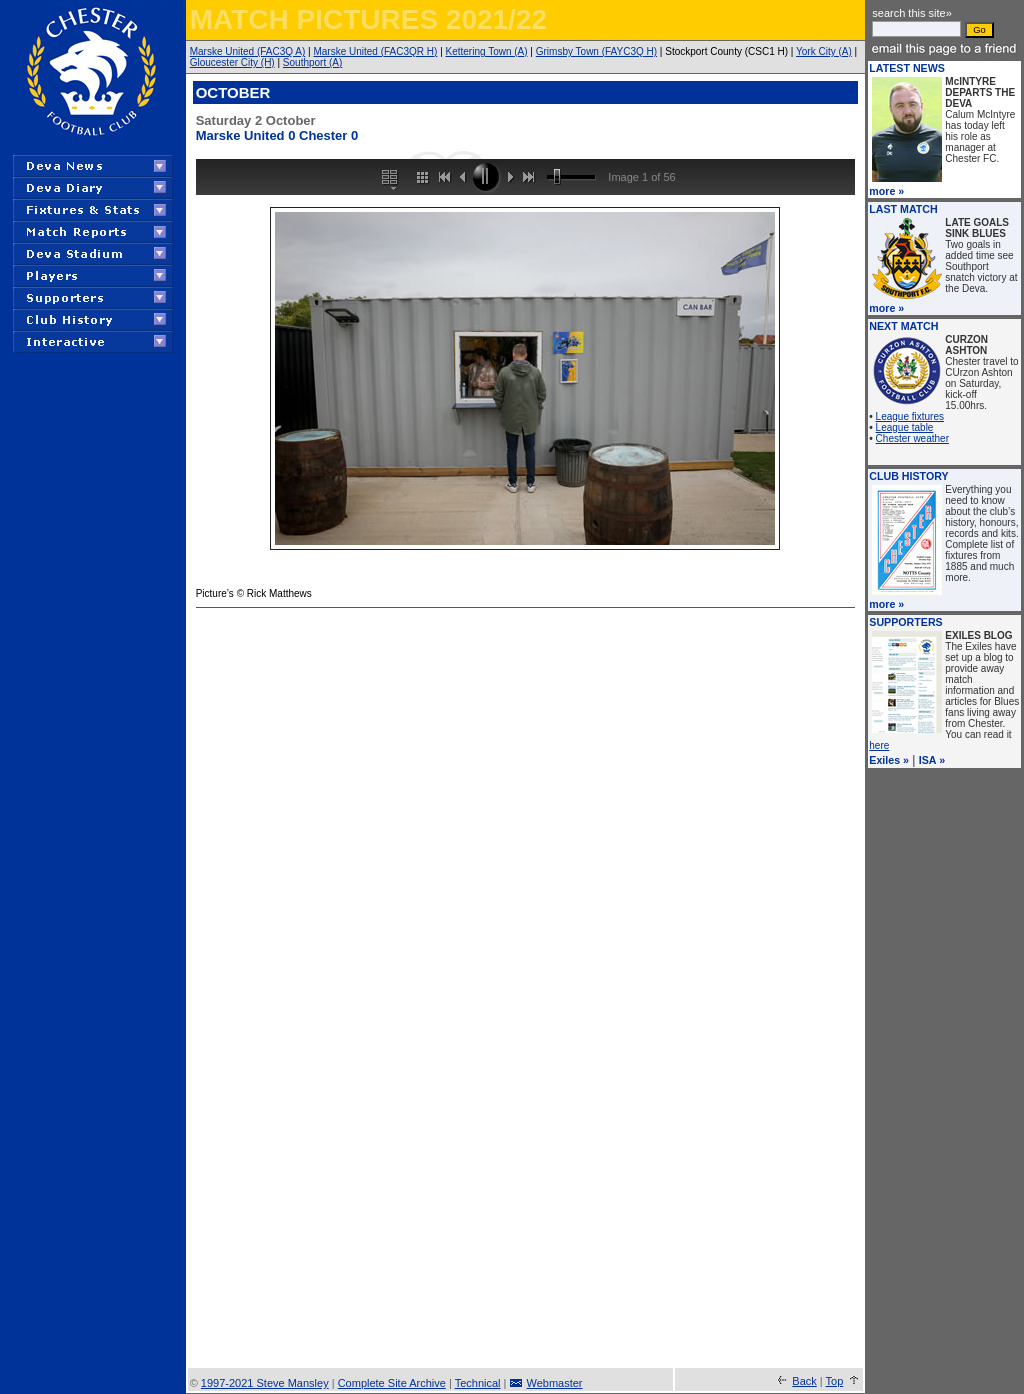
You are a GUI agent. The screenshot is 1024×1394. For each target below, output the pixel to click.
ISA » (932, 760)
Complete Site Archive (392, 1383)
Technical (478, 1383)
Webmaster (555, 1383)
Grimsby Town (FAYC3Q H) (596, 51)
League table (905, 427)
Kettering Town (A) (487, 51)
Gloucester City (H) (232, 62)
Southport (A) (312, 62)
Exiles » (889, 760)
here (879, 745)
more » (886, 191)
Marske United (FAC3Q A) (248, 51)
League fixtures (910, 416)
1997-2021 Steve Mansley (265, 1383)
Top (835, 1381)
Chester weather (912, 438)
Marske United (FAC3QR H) (375, 51)
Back (804, 1381)
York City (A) (824, 51)
